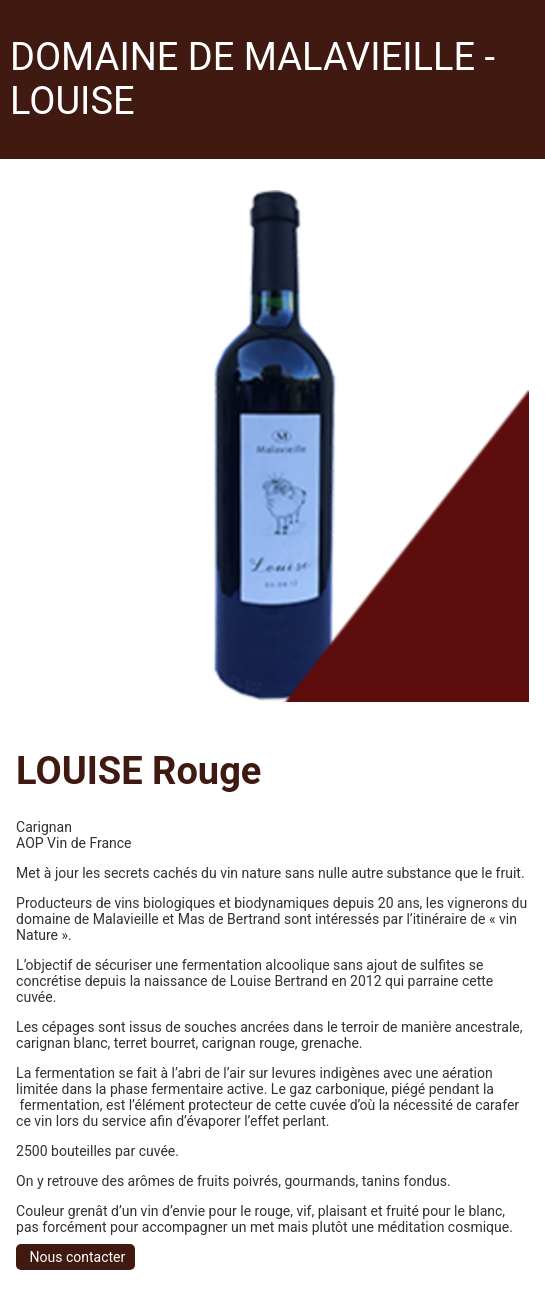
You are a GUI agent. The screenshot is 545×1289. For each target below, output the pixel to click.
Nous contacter (75, 1257)
